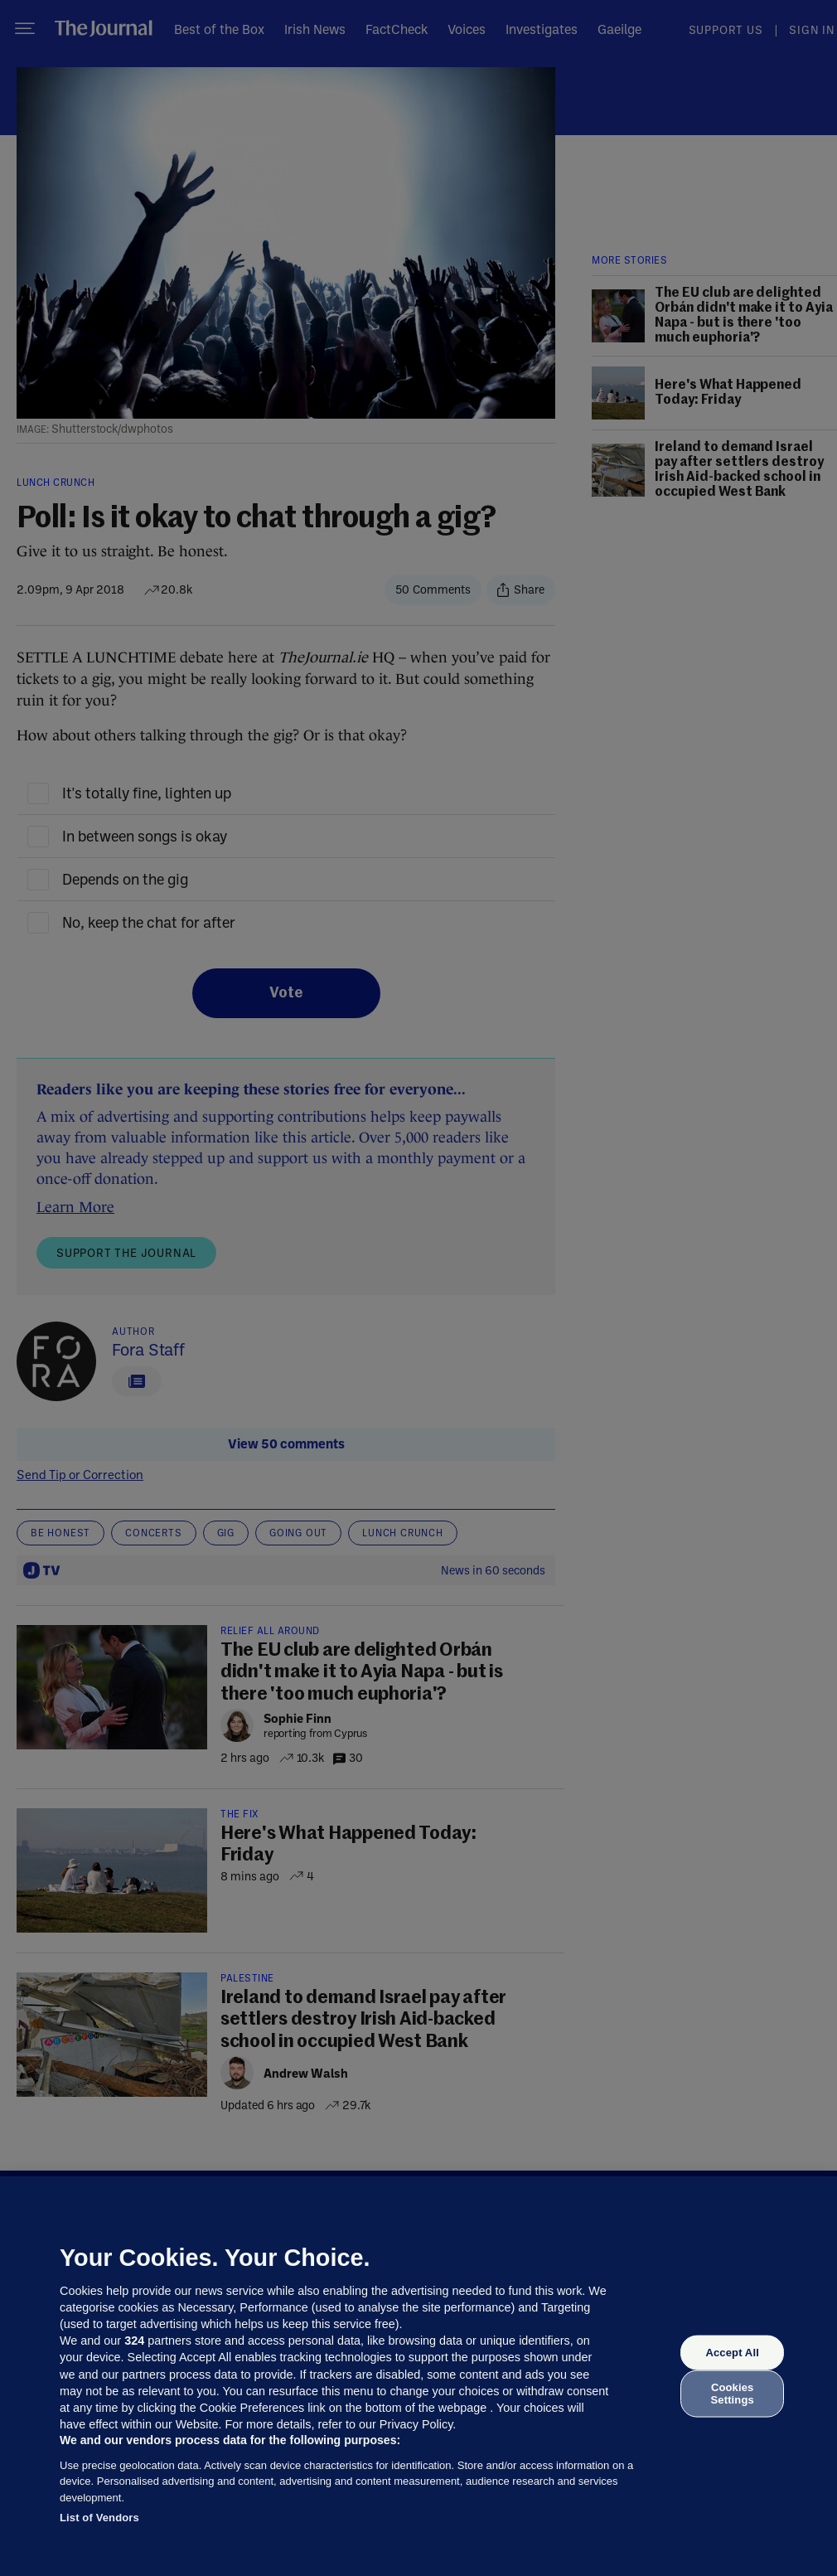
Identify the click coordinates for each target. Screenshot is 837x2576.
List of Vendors (99, 2517)
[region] (418, 2376)
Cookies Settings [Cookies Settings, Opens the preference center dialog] (732, 2393)
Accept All (731, 2352)
